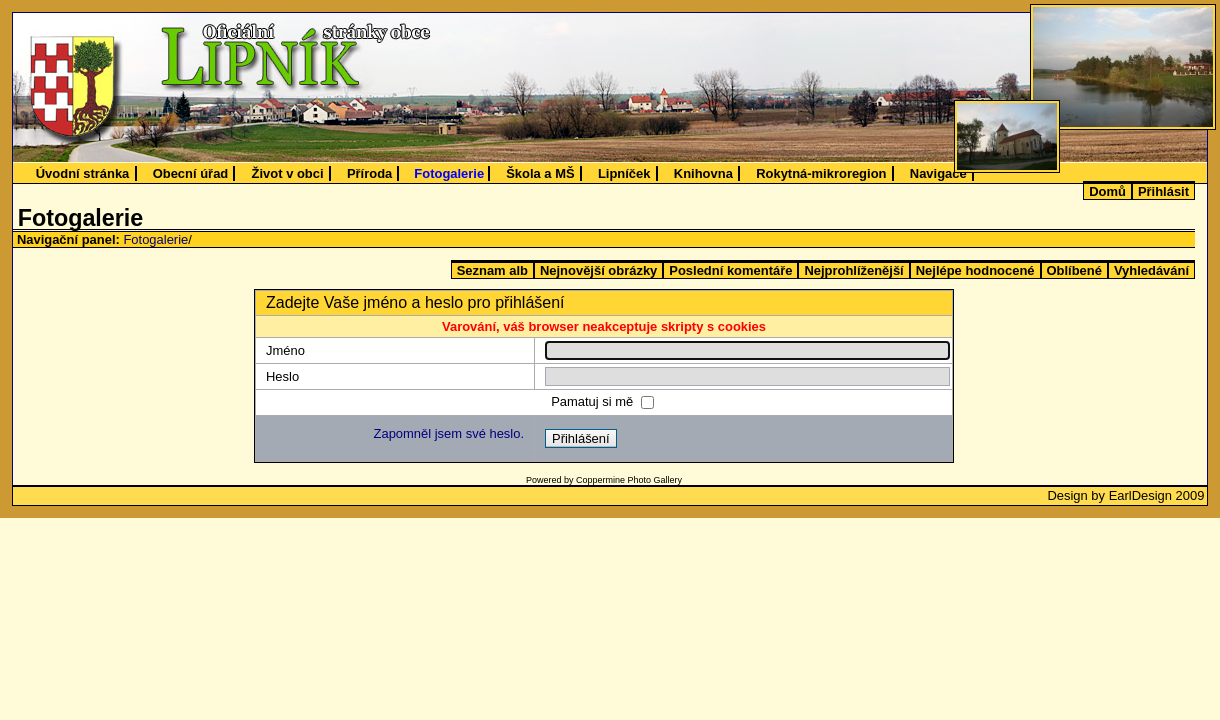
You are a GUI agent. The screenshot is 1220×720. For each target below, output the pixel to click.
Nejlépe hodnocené (975, 270)
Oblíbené (1074, 270)
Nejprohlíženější (853, 270)
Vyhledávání (1151, 270)
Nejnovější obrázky (598, 270)
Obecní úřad (191, 173)
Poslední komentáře (730, 270)
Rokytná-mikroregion (821, 173)
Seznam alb (492, 270)
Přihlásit (1163, 191)
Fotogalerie (449, 173)
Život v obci (288, 173)
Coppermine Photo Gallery (629, 480)
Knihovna (703, 173)
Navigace (938, 173)
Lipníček (624, 173)
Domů (1107, 191)
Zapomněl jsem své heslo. (449, 433)
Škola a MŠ (540, 173)
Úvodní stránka (83, 173)
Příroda (369, 173)
